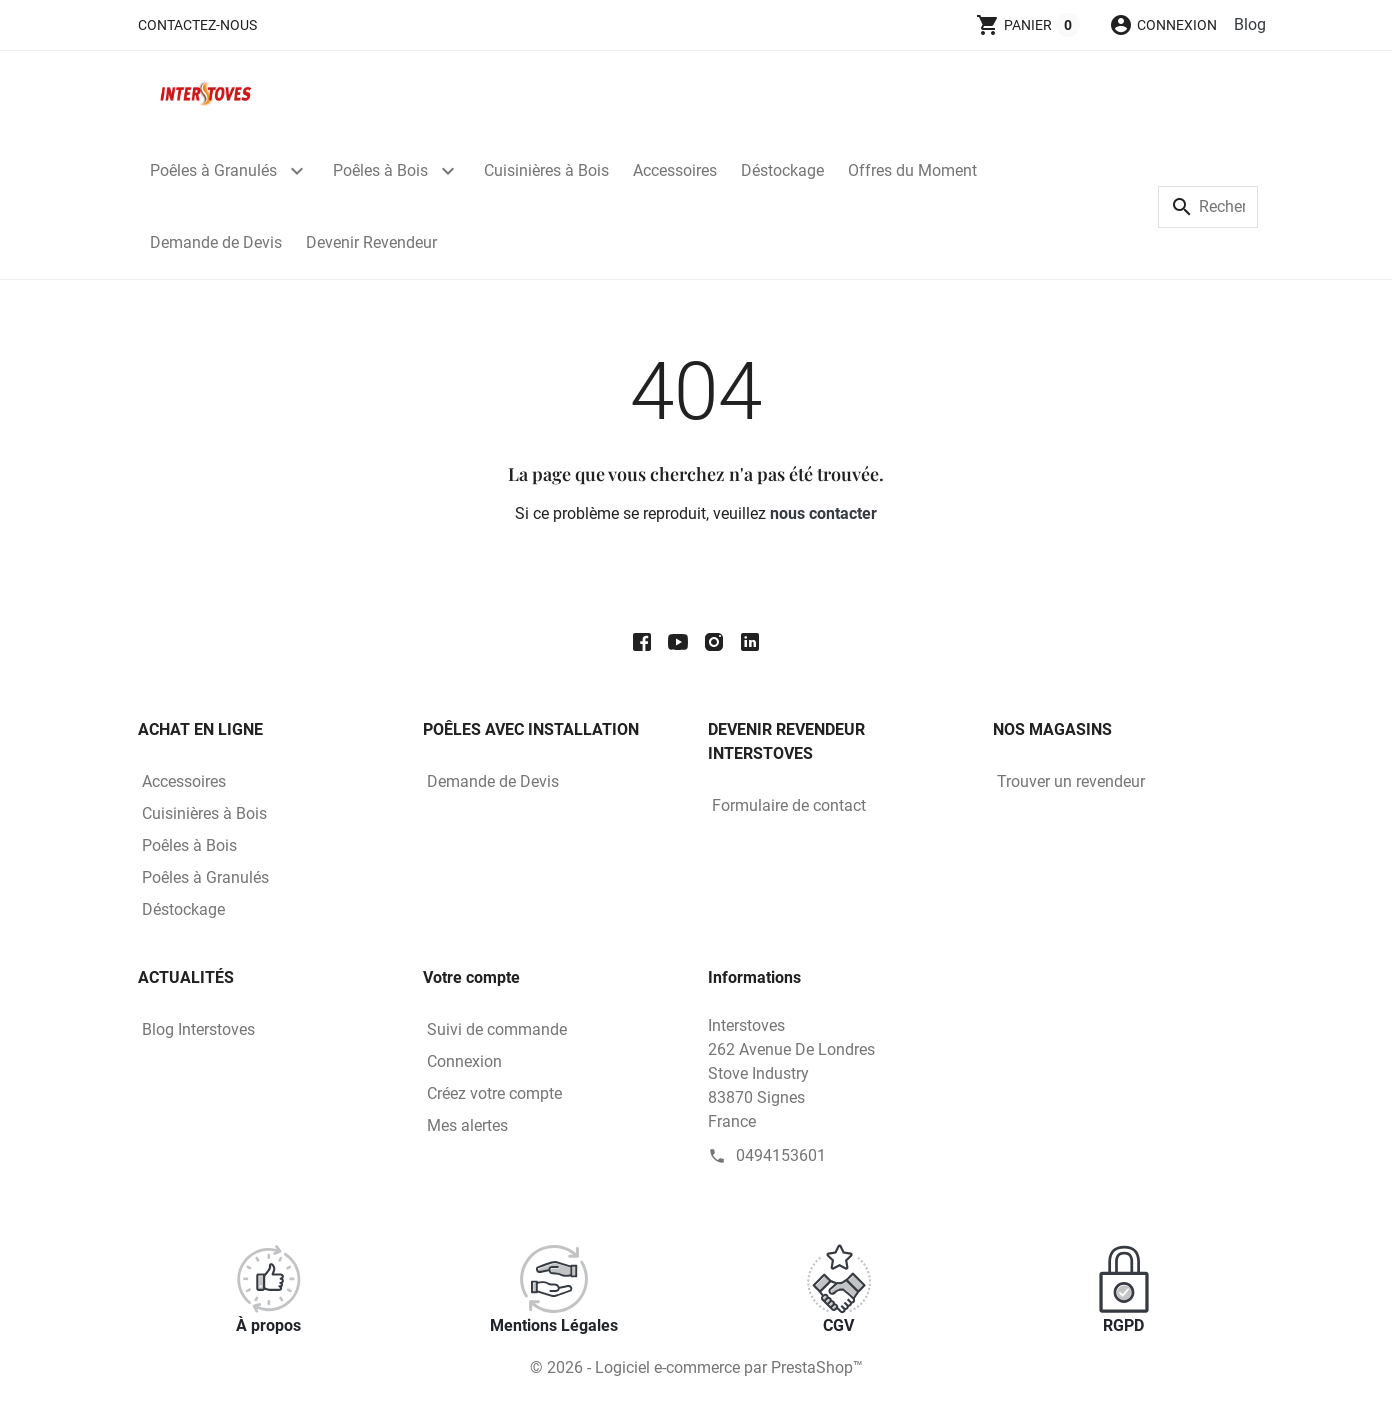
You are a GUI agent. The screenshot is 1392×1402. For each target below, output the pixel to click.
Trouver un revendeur (1071, 781)
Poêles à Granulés (213, 170)
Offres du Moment (912, 170)
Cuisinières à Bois (546, 170)
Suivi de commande (497, 1029)
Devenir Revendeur (371, 242)
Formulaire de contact (789, 805)
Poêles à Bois (380, 170)
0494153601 (781, 1155)
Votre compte (471, 977)
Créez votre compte (494, 1093)
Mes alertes (467, 1125)
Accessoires (675, 170)
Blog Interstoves (198, 1029)
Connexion (464, 1061)
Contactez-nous (197, 25)
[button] (1163, 25)
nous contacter (823, 513)
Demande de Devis (216, 242)
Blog (1250, 24)
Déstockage (782, 170)
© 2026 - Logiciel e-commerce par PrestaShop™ (696, 1367)
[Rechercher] (1208, 207)
